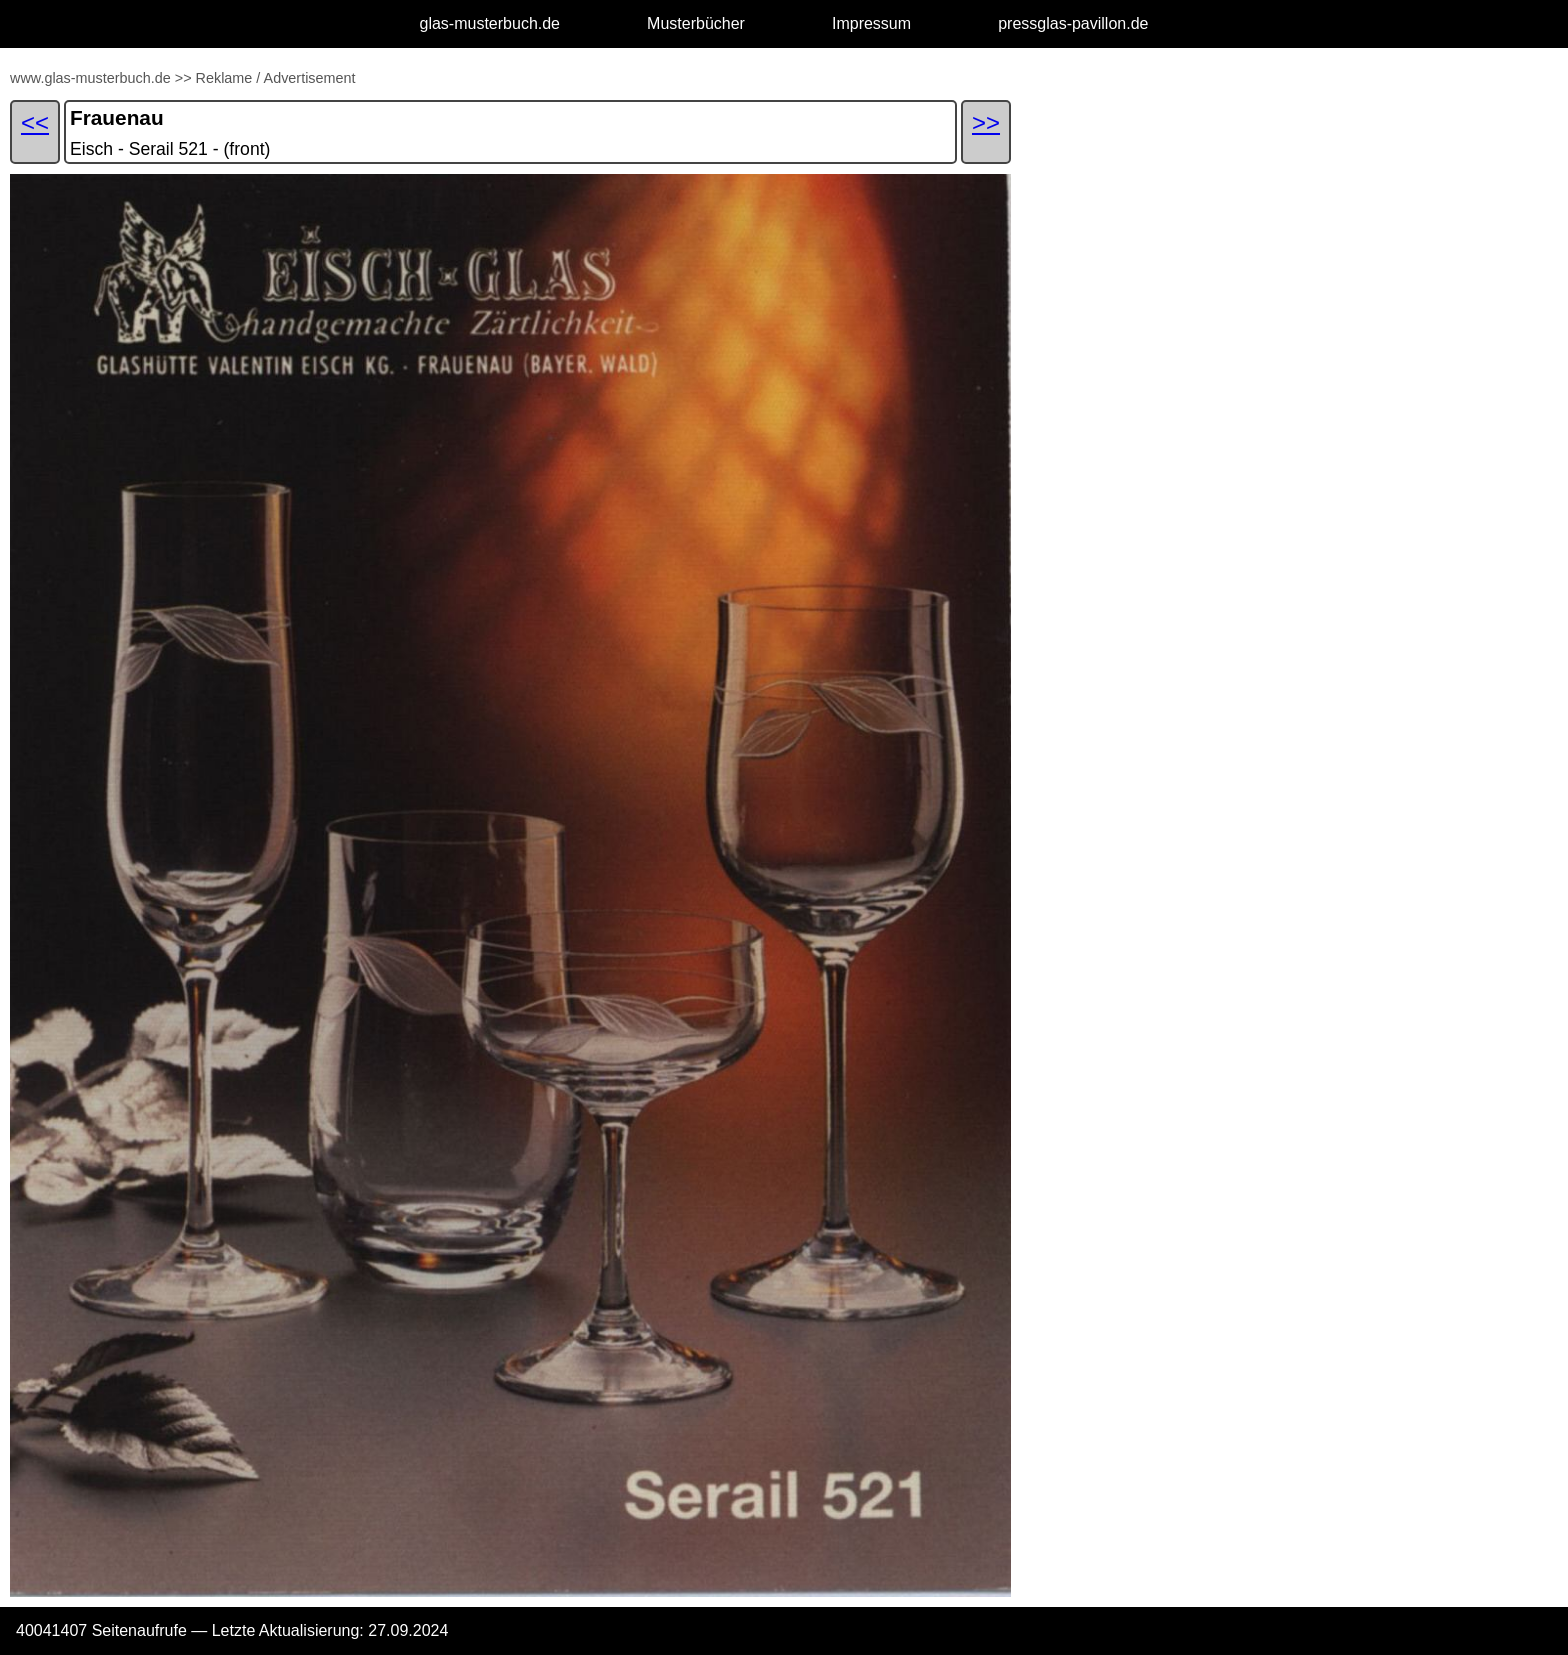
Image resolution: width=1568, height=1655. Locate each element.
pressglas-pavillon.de (1073, 23)
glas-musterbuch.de (490, 23)
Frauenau (117, 117)
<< (35, 122)
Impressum (871, 23)
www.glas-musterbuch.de (90, 78)
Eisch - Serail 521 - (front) (170, 149)
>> (183, 78)
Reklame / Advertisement (276, 78)
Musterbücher (696, 23)
